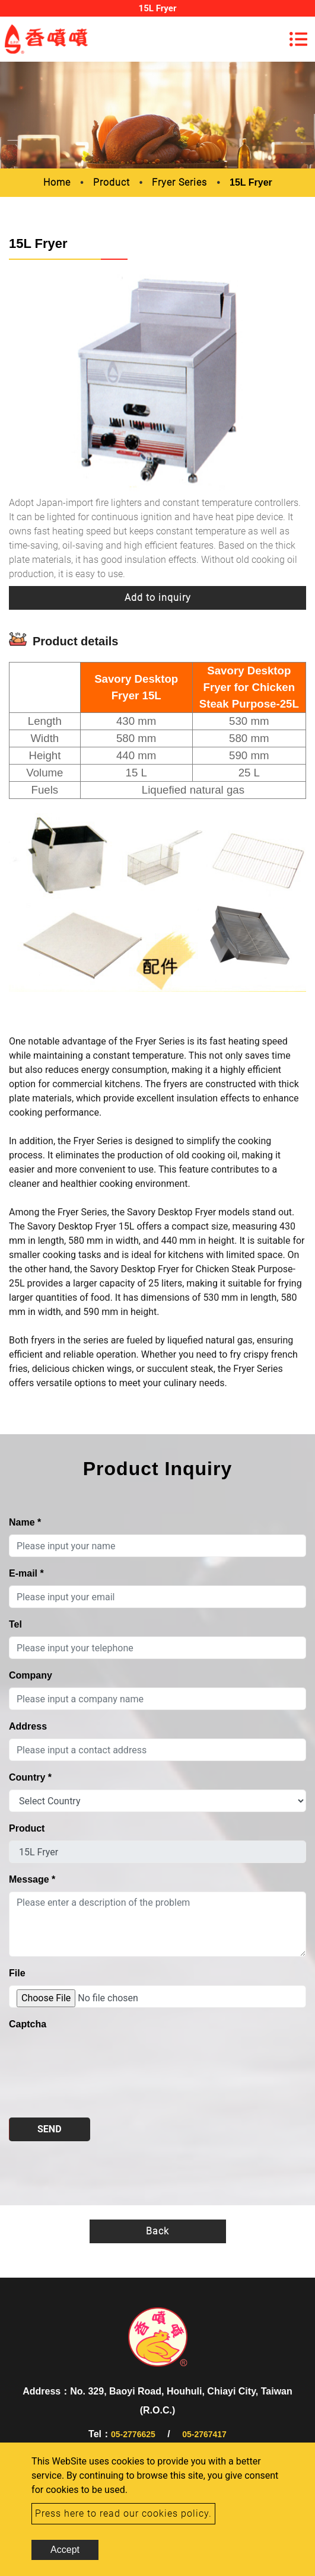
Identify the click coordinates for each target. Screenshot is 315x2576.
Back (157, 2231)
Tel (15, 1624)
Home (57, 182)
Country (30, 1777)
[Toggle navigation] (298, 39)
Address (28, 1726)
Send (49, 2129)
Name (25, 1522)
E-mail (26, 1573)
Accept (64, 2550)
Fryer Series (179, 182)
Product (111, 182)
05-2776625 (133, 2434)
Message (32, 1879)
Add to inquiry (158, 597)
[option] (157, 381)
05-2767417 (204, 2434)
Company (30, 1675)
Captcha (27, 2024)
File (17, 1973)
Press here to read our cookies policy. (123, 2513)
